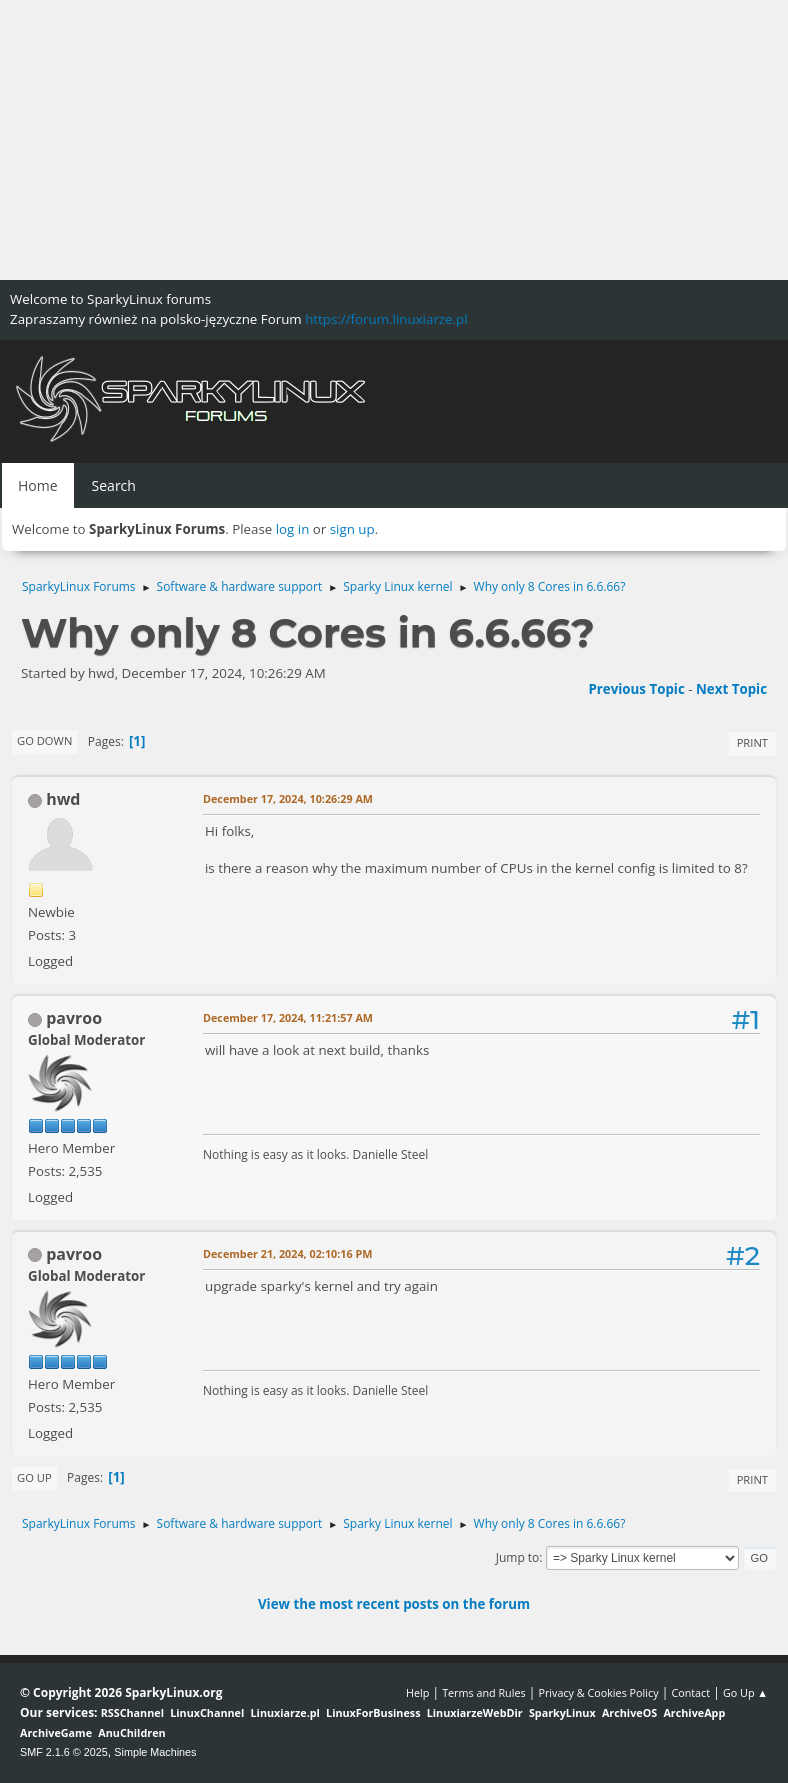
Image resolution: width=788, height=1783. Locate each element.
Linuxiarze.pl (285, 1712)
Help (417, 1692)
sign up (352, 529)
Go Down (44, 740)
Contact (690, 1692)
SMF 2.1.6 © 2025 (64, 1752)
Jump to (518, 1557)
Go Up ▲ (745, 1692)
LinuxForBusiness (373, 1712)
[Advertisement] (394, 140)
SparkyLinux (562, 1712)
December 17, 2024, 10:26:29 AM (288, 798)
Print (752, 742)
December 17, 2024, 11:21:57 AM (288, 1017)
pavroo (74, 1018)
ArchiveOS (629, 1712)
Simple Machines (155, 1752)
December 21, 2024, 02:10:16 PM (287, 1253)
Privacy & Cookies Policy (598, 1692)
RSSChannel (132, 1712)
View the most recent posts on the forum (394, 1604)
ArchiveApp (694, 1712)
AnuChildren (131, 1732)
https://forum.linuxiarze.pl (386, 319)
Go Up (34, 1477)
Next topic (731, 689)
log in (293, 529)
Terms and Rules (484, 1692)
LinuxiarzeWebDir (475, 1712)
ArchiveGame (56, 1732)
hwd (63, 799)
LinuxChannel (207, 1712)
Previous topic (636, 689)
